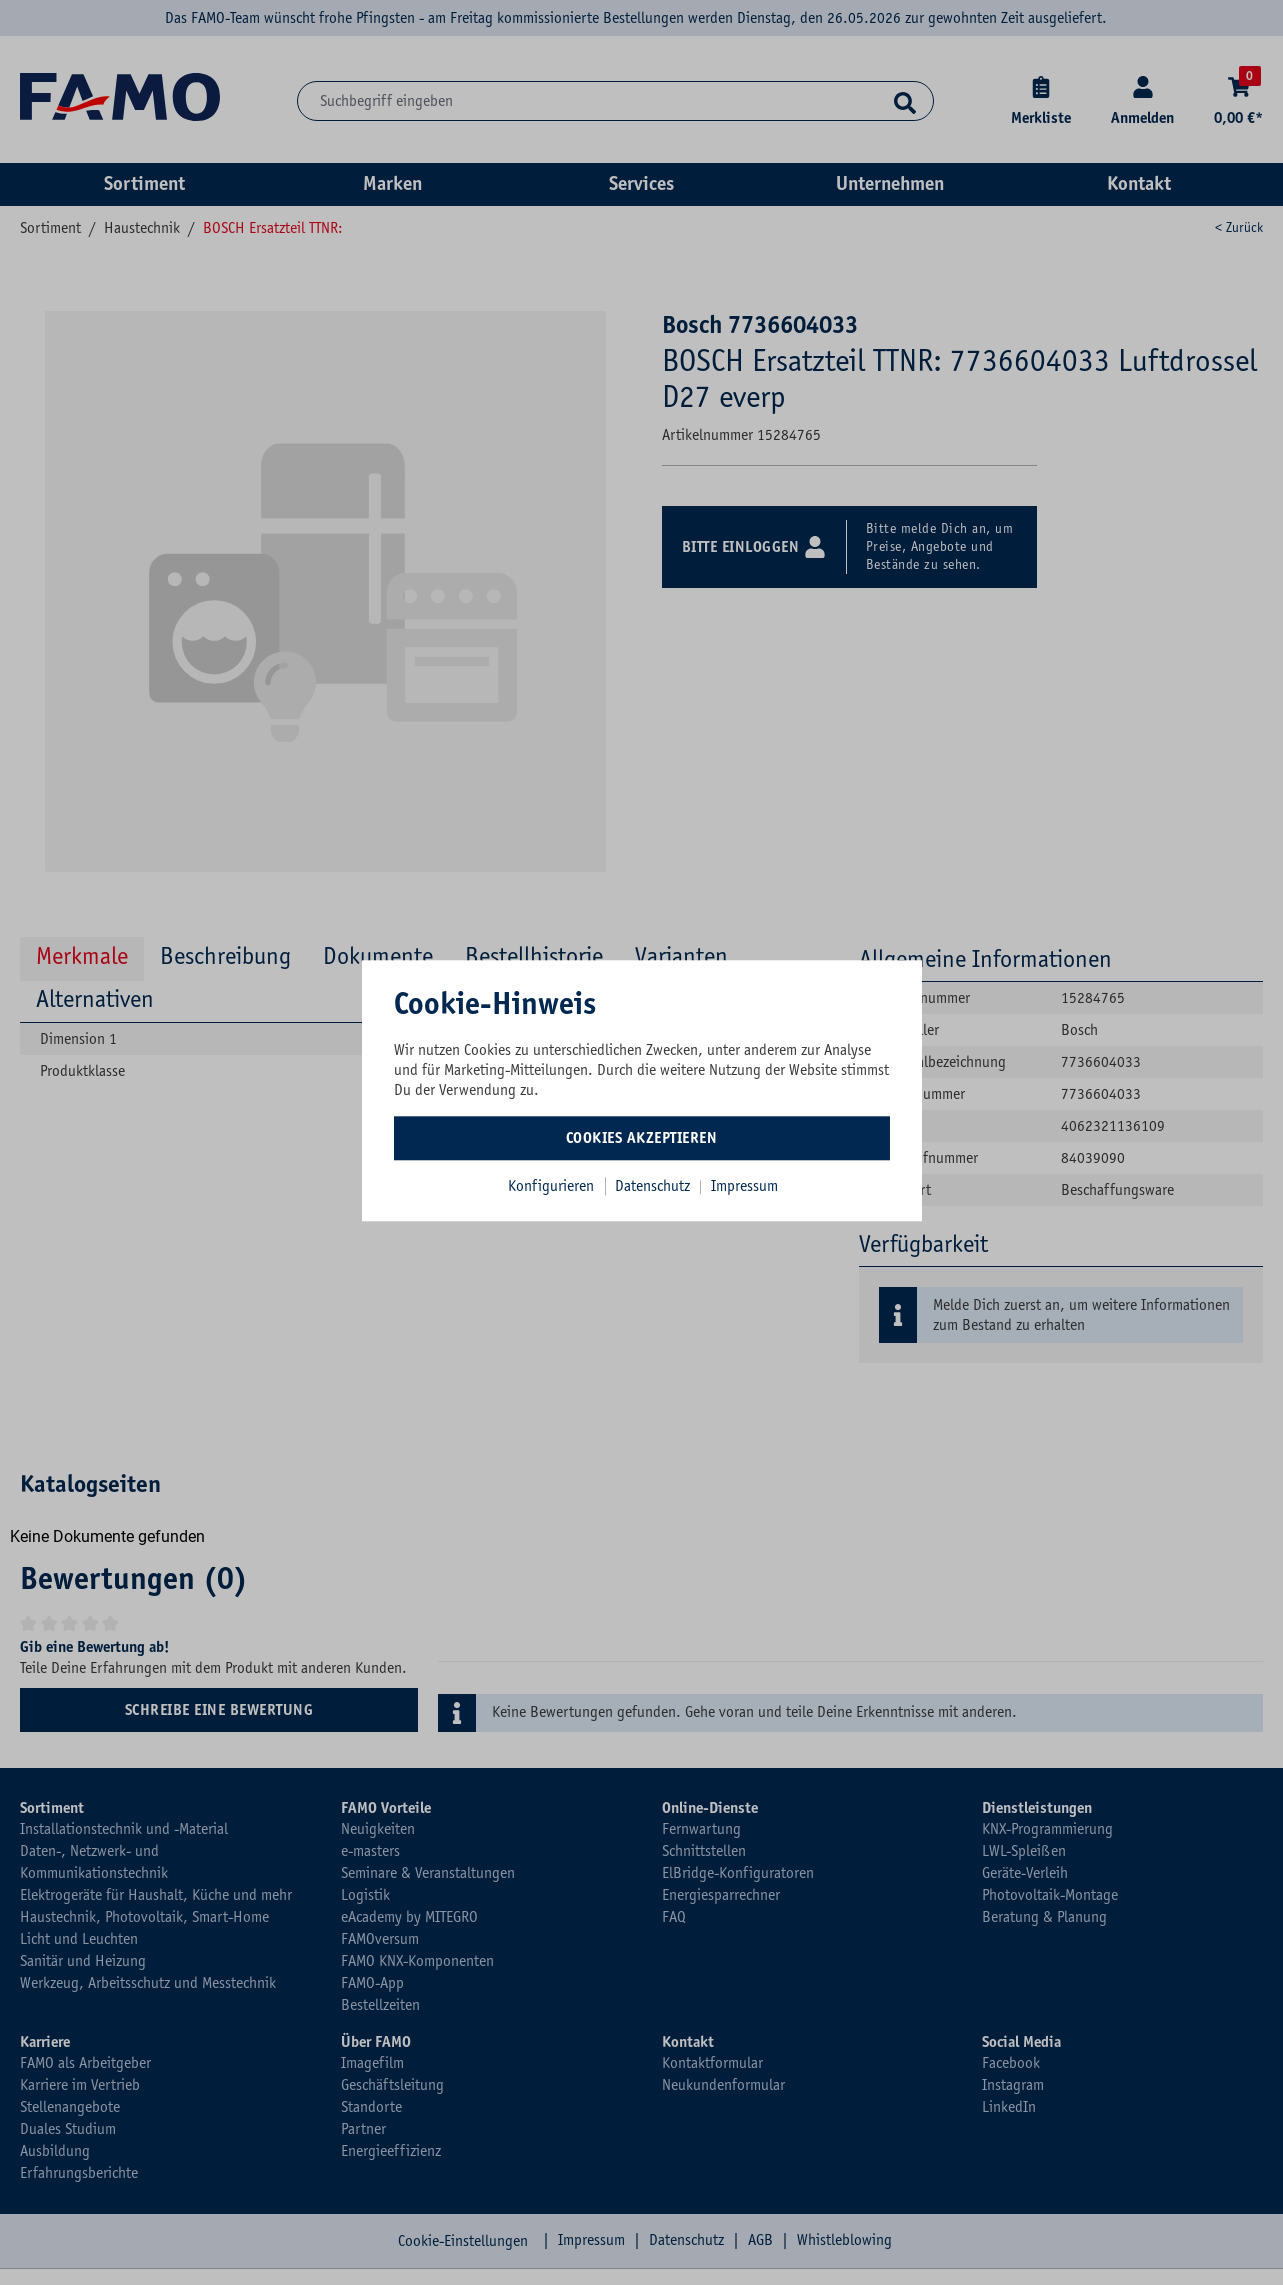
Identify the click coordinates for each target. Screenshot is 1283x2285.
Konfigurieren (551, 1186)
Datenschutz (654, 1186)
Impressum (744, 1186)
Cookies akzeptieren (642, 1138)
